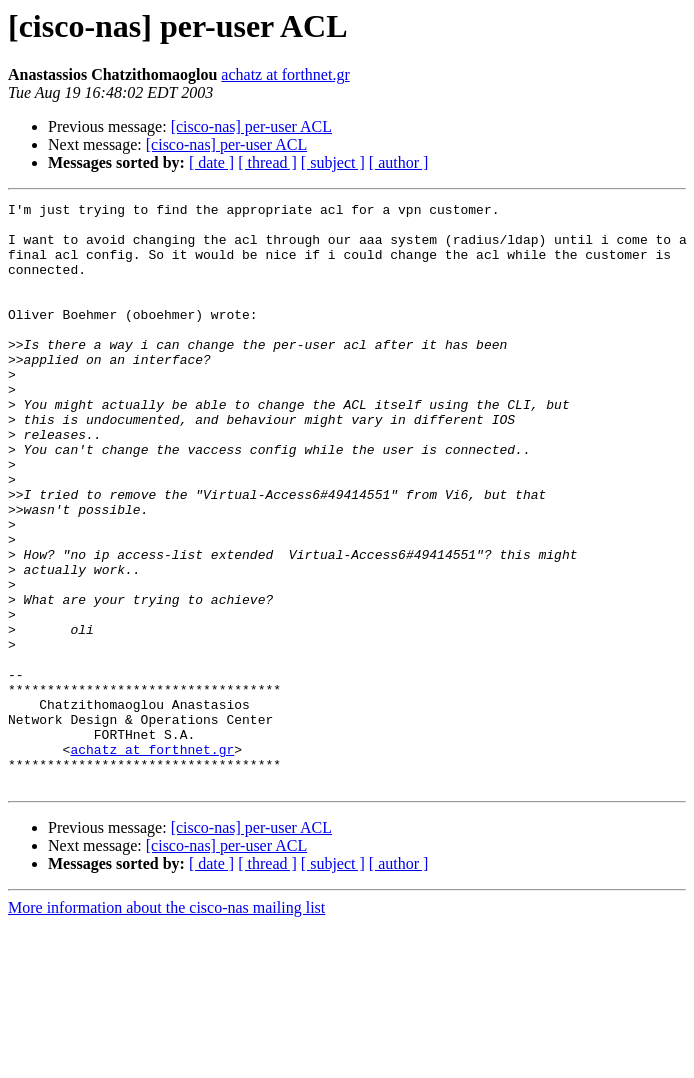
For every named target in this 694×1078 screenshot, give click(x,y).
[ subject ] (333, 162)
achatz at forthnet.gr (285, 74)
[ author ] (399, 162)
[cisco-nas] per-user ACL (251, 126)
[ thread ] (267, 162)
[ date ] (211, 162)
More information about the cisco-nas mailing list (166, 1024)
